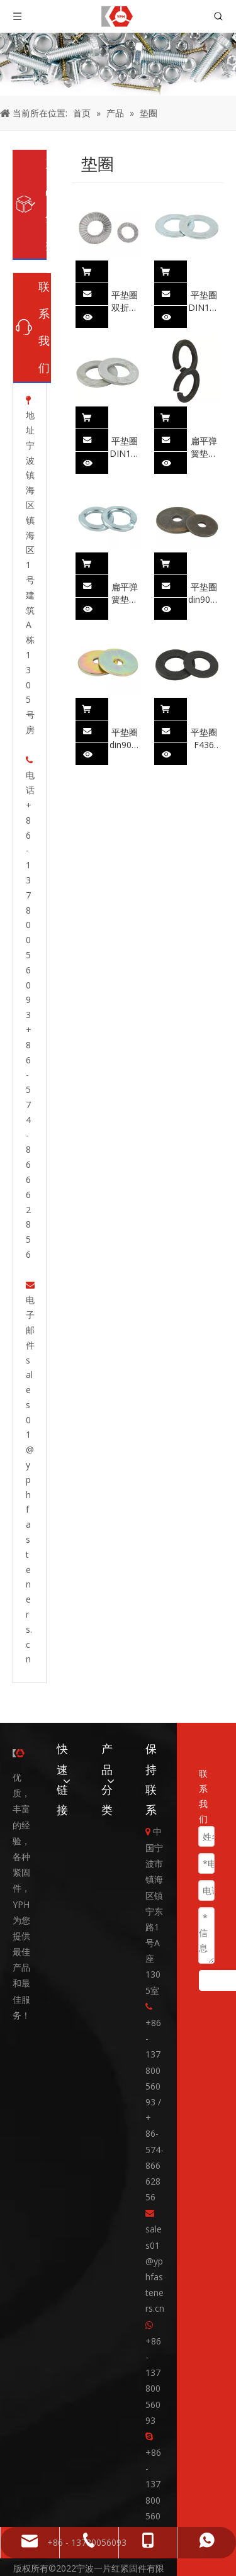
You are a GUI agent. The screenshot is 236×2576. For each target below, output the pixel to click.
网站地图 (124, 2560)
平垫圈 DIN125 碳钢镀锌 (204, 268)
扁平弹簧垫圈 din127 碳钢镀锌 (124, 560)
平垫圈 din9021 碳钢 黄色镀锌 (125, 706)
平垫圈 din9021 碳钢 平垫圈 (204, 560)
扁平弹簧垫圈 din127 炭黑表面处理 (204, 414)
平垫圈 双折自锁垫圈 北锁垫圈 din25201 (125, 268)
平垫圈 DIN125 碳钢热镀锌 (125, 414)
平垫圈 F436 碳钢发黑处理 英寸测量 (204, 706)
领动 (93, 2560)
